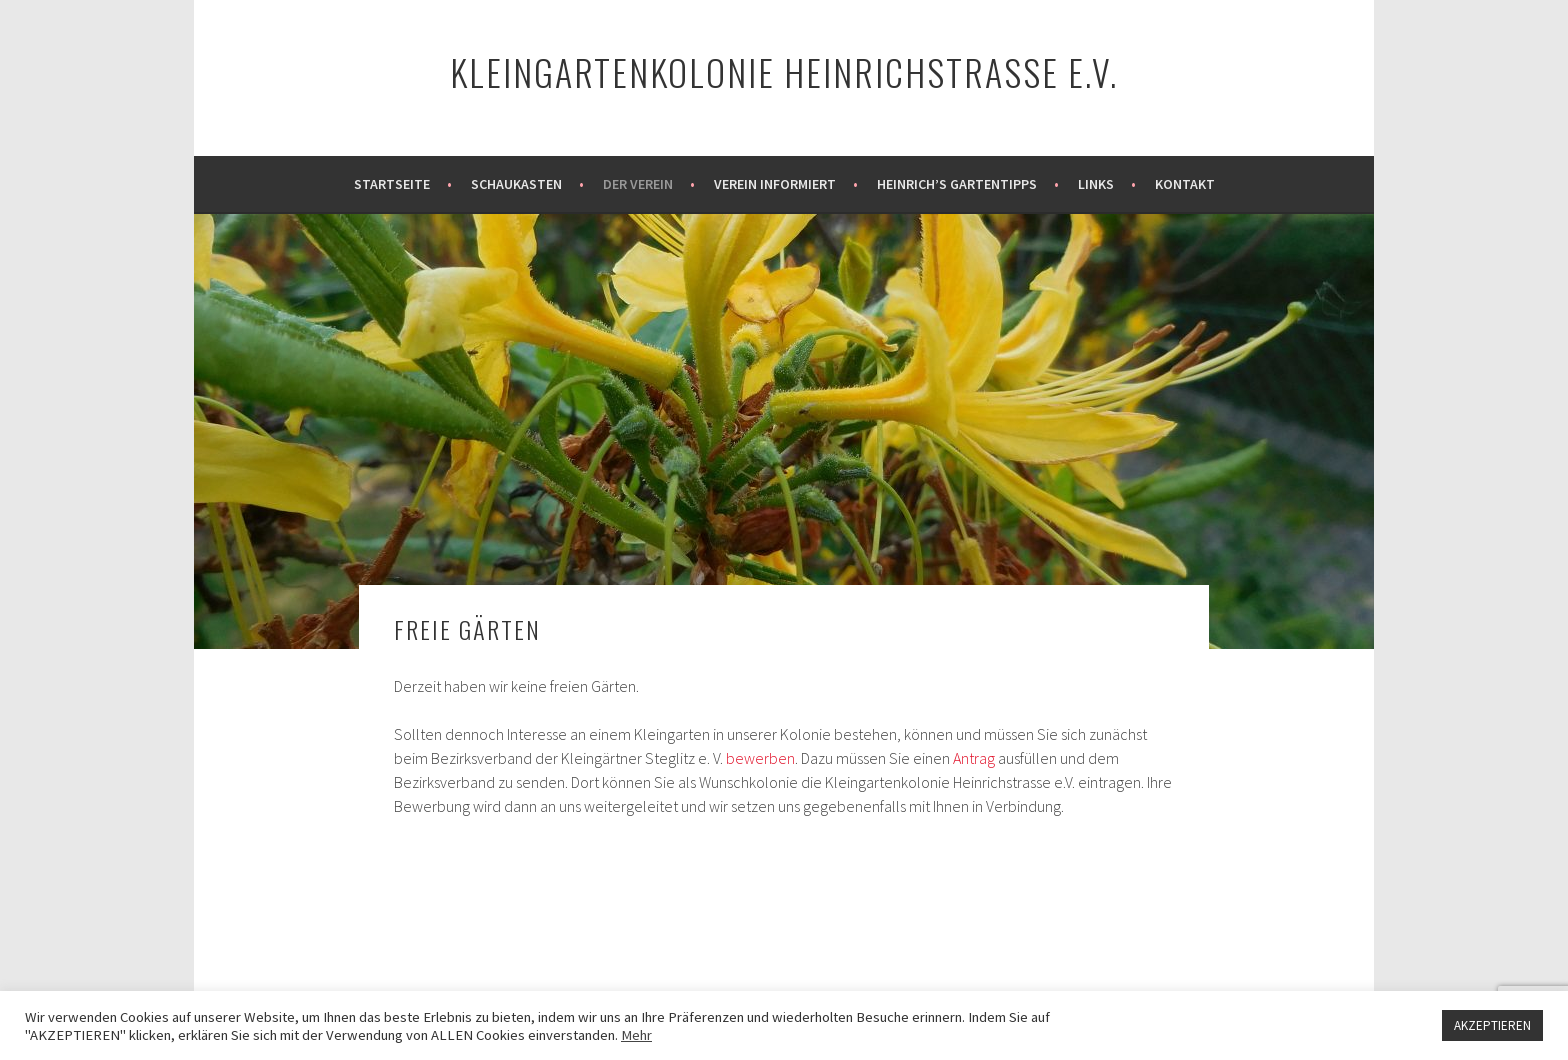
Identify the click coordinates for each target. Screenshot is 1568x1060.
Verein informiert (775, 184)
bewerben (760, 758)
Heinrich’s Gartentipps (957, 184)
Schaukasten (516, 184)
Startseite (392, 184)
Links (1096, 184)
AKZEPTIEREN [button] (1492, 1025)
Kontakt (1185, 184)
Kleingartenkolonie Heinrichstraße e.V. (784, 71)
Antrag (974, 758)
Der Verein (638, 184)
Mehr (636, 1035)
